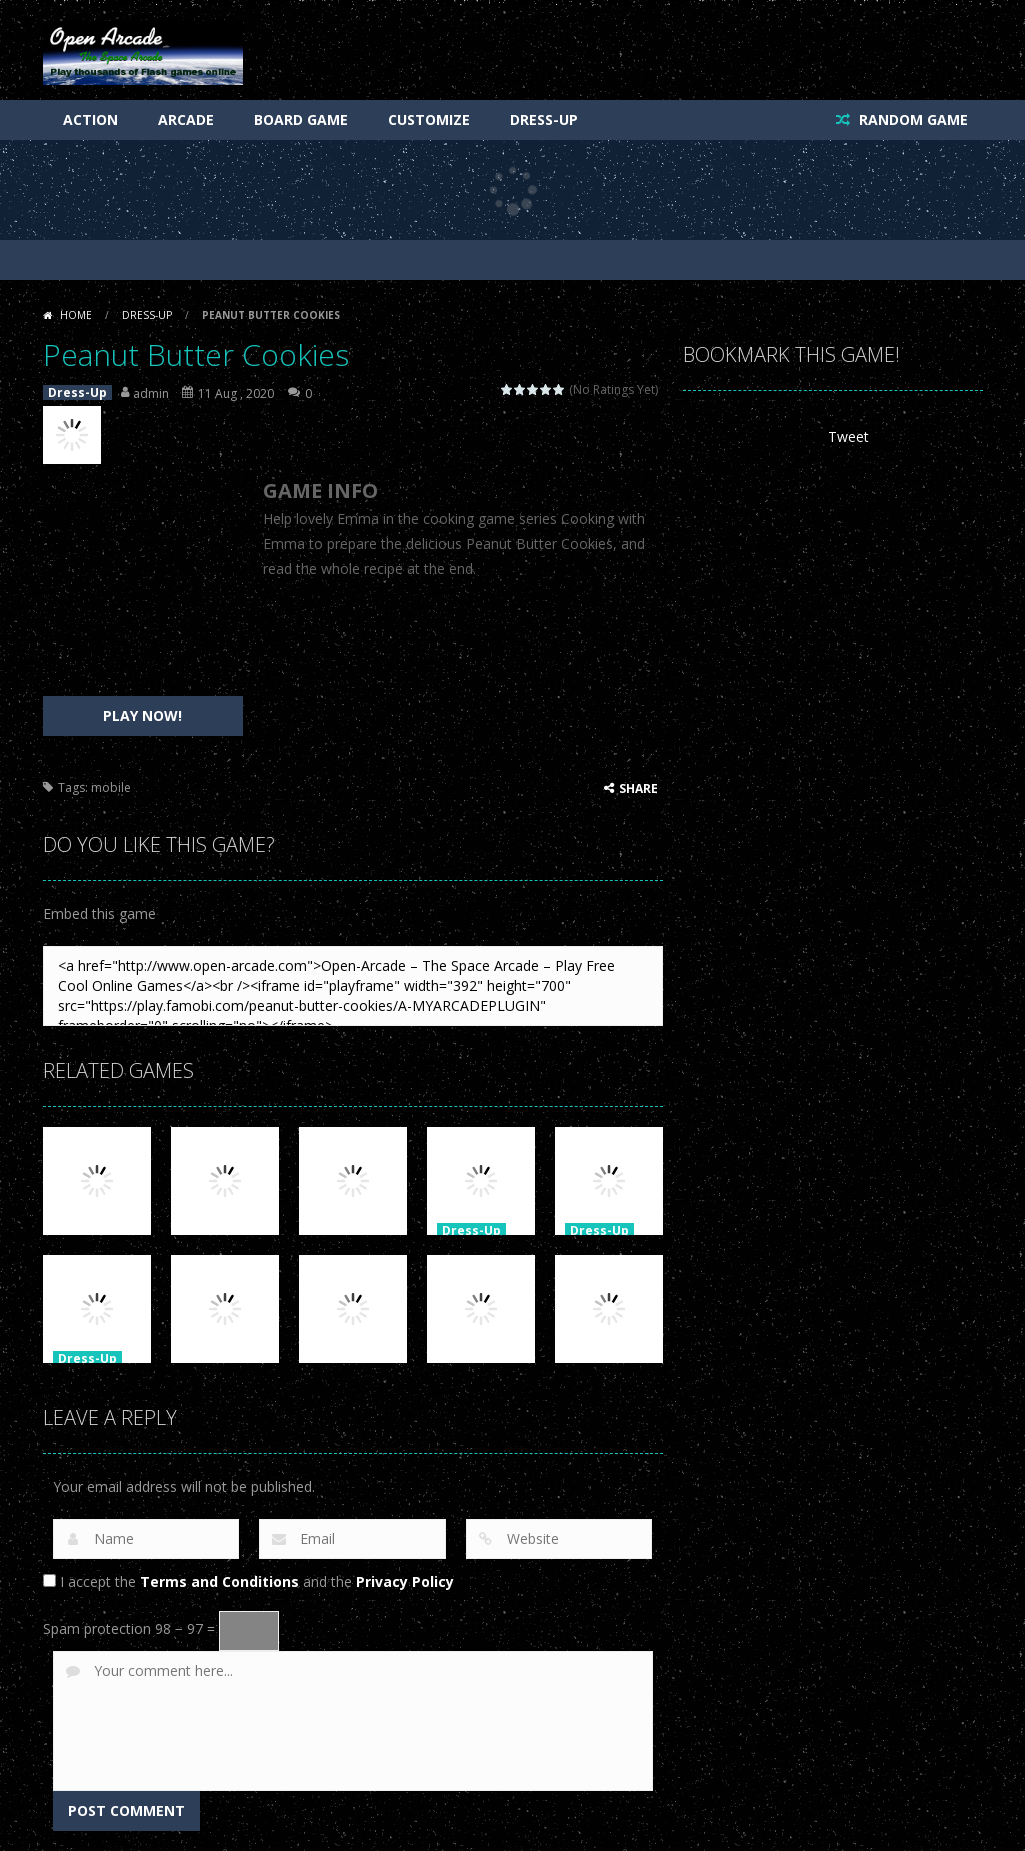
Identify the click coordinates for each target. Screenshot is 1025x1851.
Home (76, 315)
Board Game (301, 119)
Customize (429, 119)
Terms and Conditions (219, 1581)
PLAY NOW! (142, 715)
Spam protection (97, 1628)
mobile (111, 787)
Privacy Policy (405, 1581)
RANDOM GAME (911, 119)
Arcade (186, 119)
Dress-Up (544, 119)
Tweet (848, 436)
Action (90, 119)
